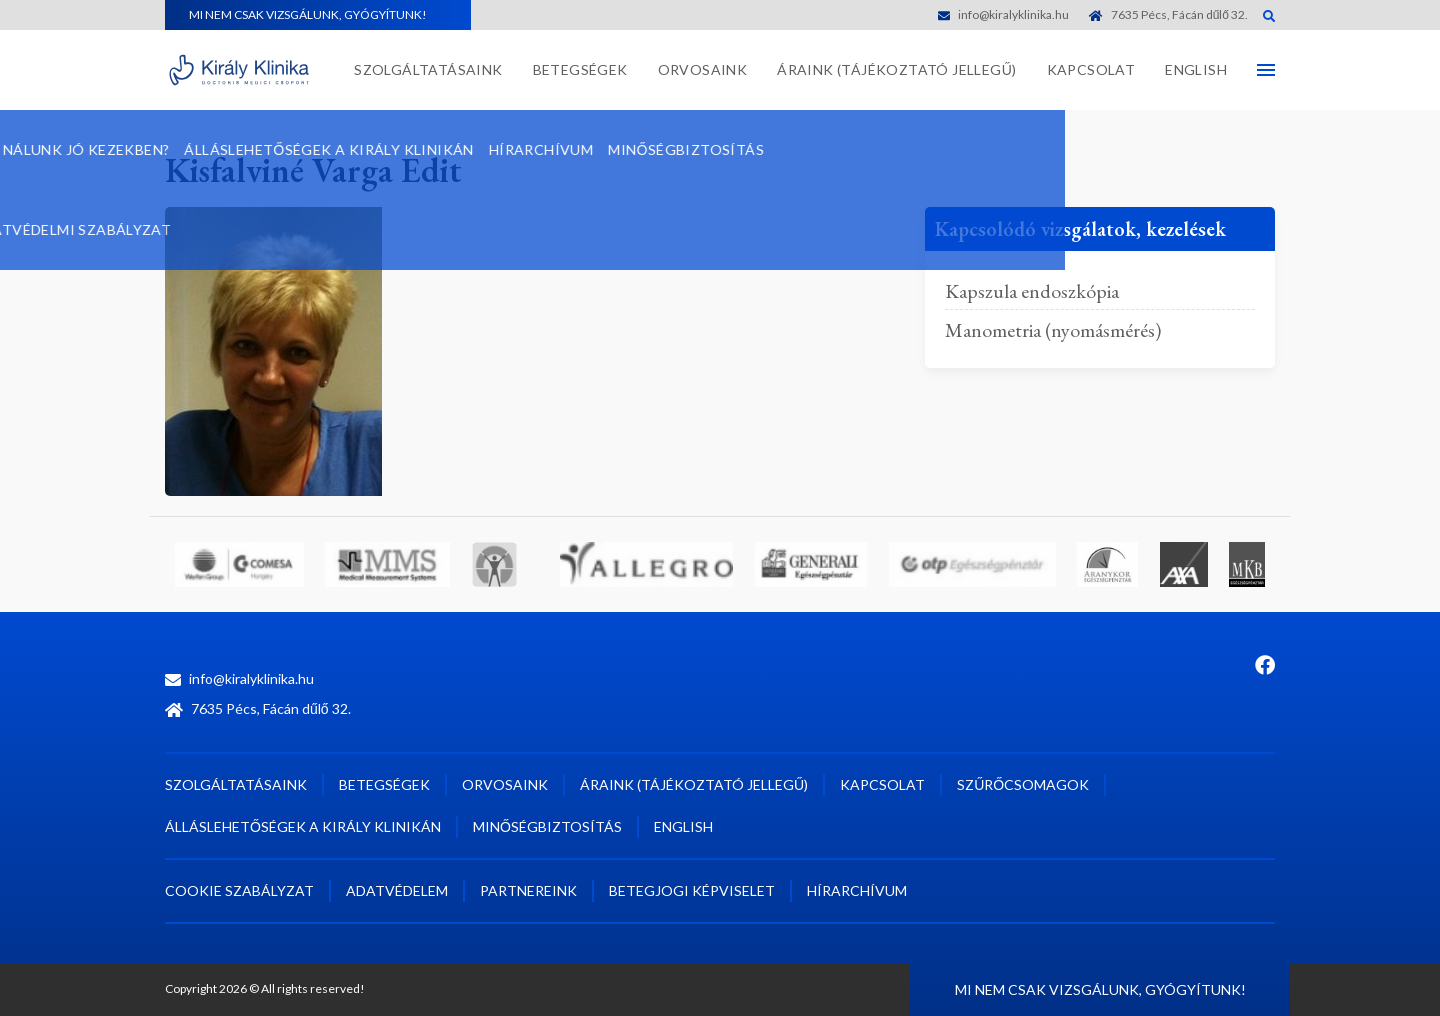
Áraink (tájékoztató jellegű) (896, 69)
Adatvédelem (397, 890)
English (1196, 69)
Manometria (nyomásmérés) (1053, 330)
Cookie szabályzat (239, 890)
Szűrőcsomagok (1023, 784)
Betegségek (580, 69)
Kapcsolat (1091, 69)
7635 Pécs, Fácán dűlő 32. (1168, 14)
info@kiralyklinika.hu (1003, 14)
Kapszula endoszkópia (1032, 291)
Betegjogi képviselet (692, 890)
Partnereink (528, 890)
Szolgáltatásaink (428, 69)
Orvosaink (703, 69)
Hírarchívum (857, 890)
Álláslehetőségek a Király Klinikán (303, 826)
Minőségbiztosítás (547, 826)
